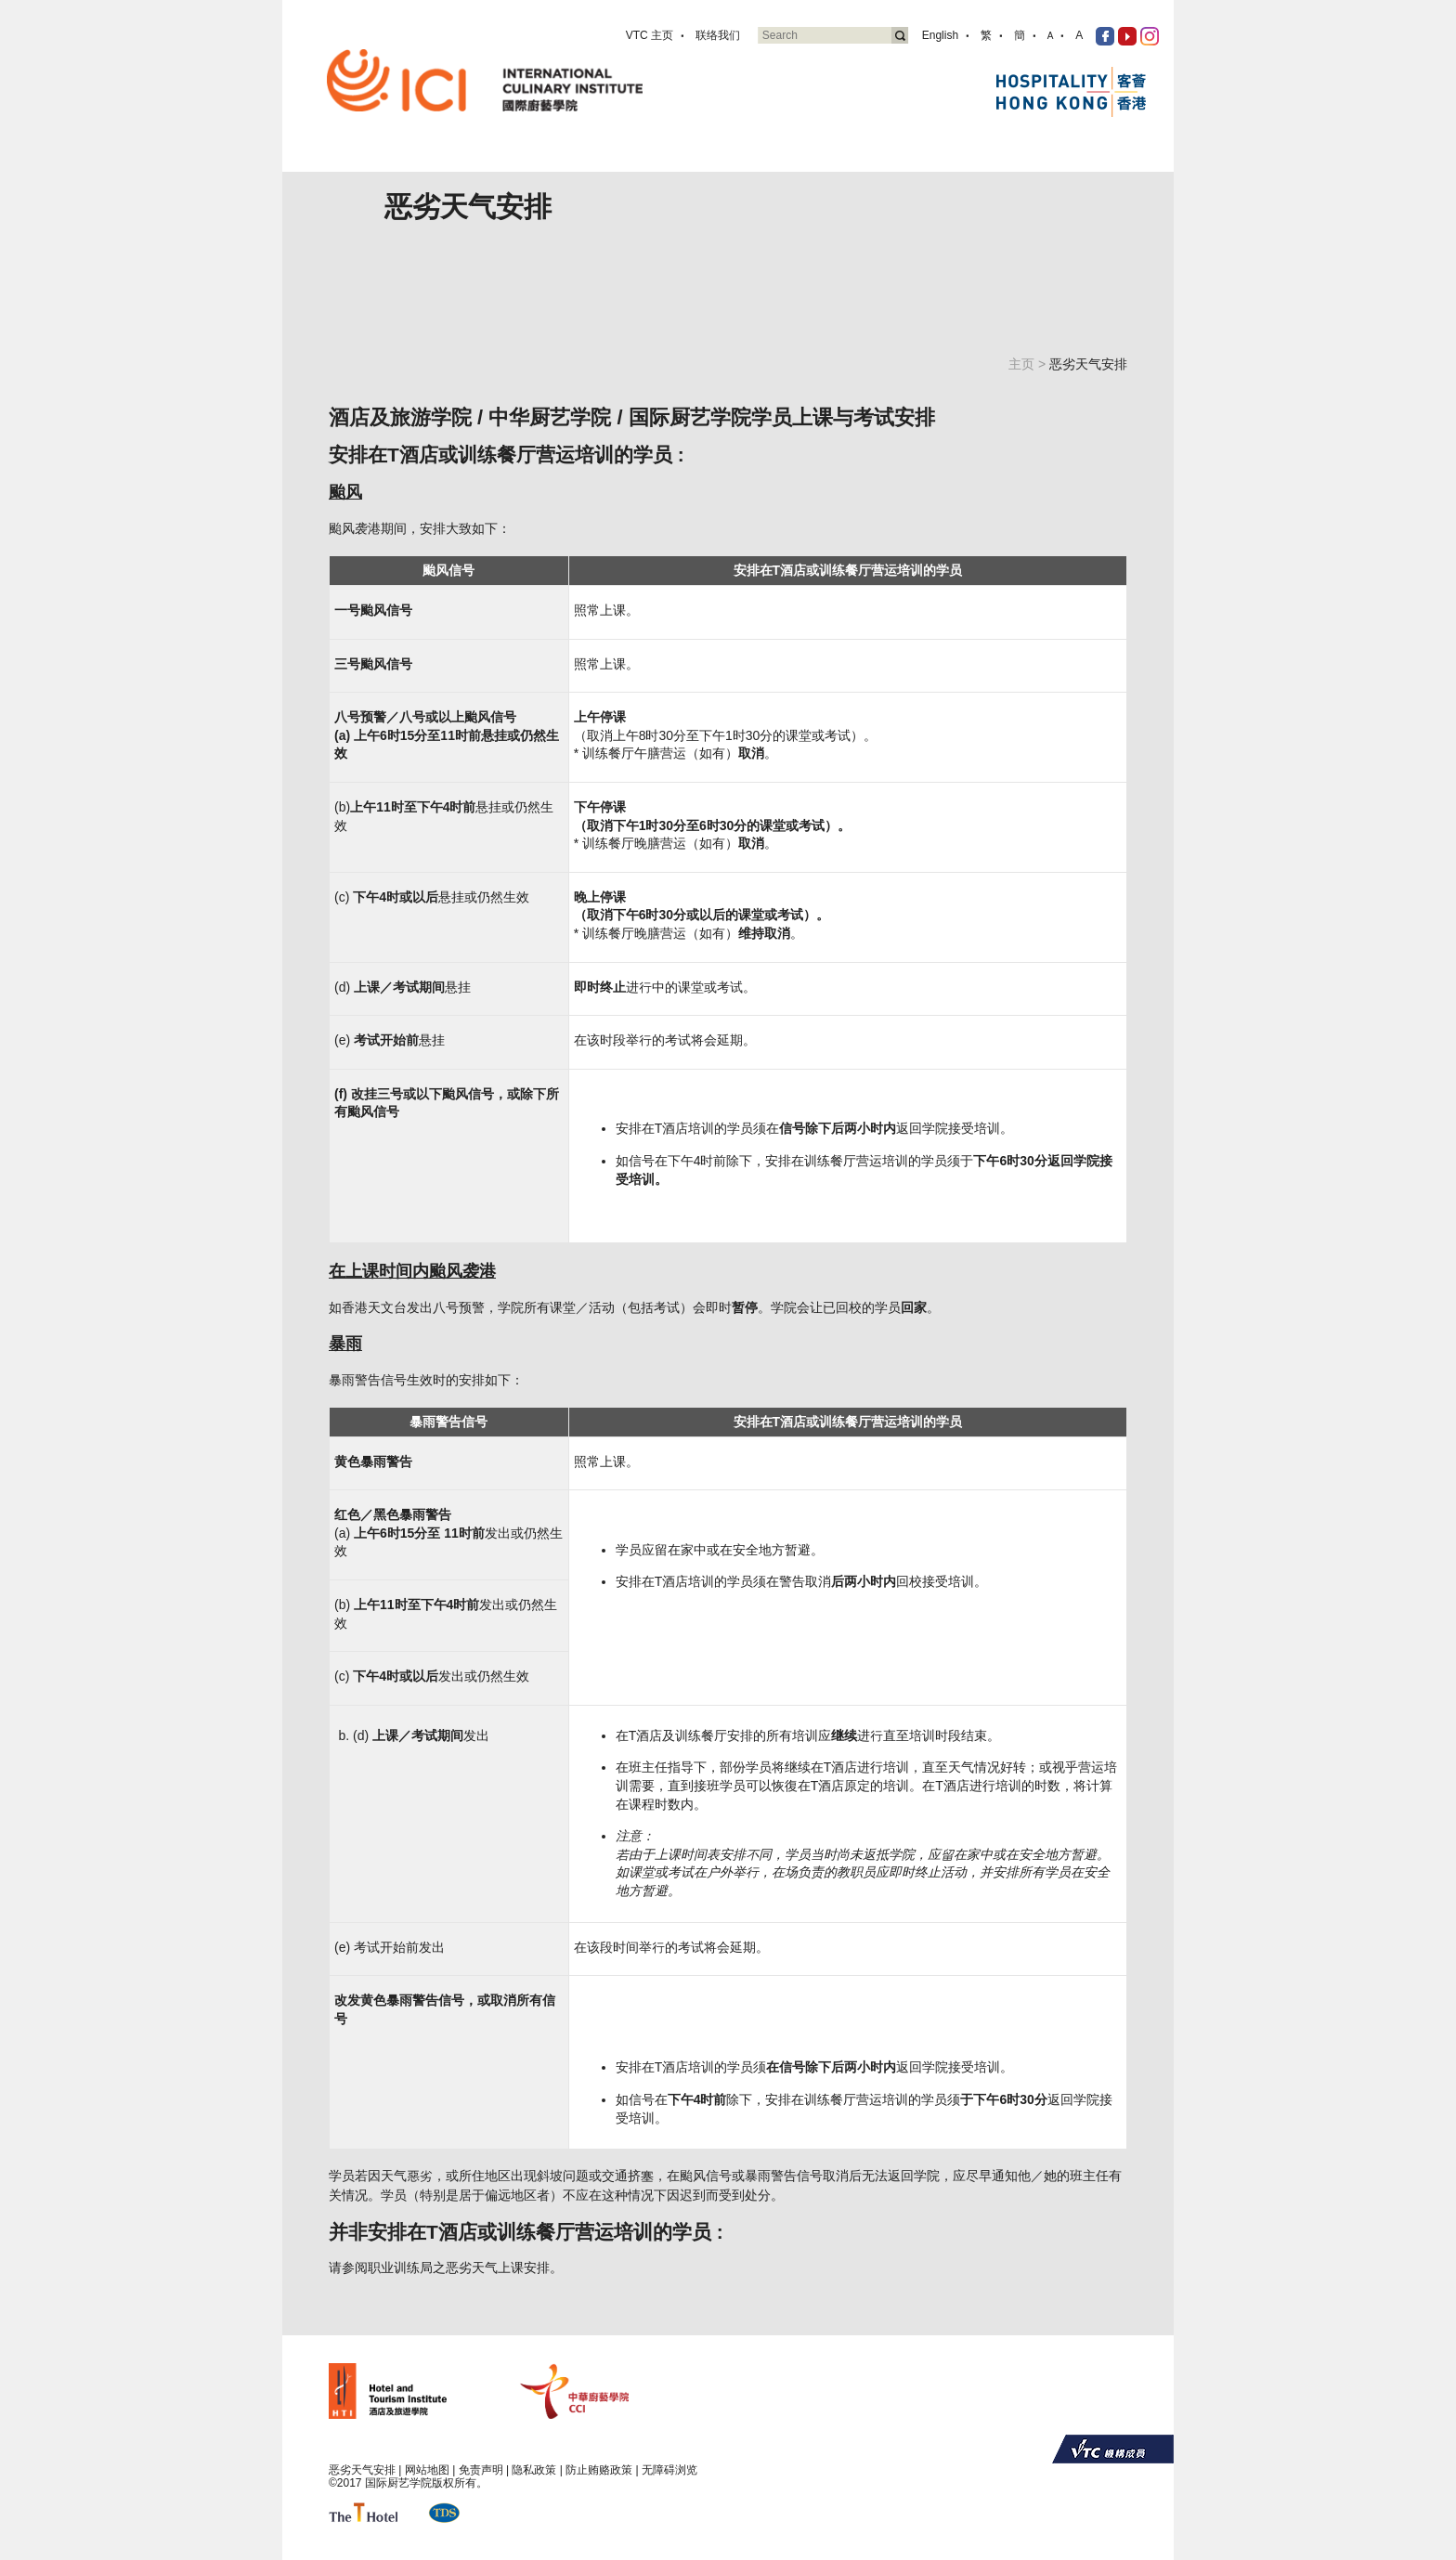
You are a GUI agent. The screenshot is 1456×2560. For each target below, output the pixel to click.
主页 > (1028, 364)
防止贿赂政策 (599, 2469)
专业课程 (748, 160)
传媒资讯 (1074, 160)
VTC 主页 (649, 35)
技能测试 (818, 160)
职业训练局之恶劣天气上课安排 (459, 2267)
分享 (1017, 160)
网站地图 (427, 2469)
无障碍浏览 (669, 2469)
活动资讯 (959, 160)
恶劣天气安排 (362, 2469)
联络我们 (718, 35)
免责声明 (481, 2469)
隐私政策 (534, 2469)
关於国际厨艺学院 (651, 160)
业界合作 (889, 160)
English (940, 35)
